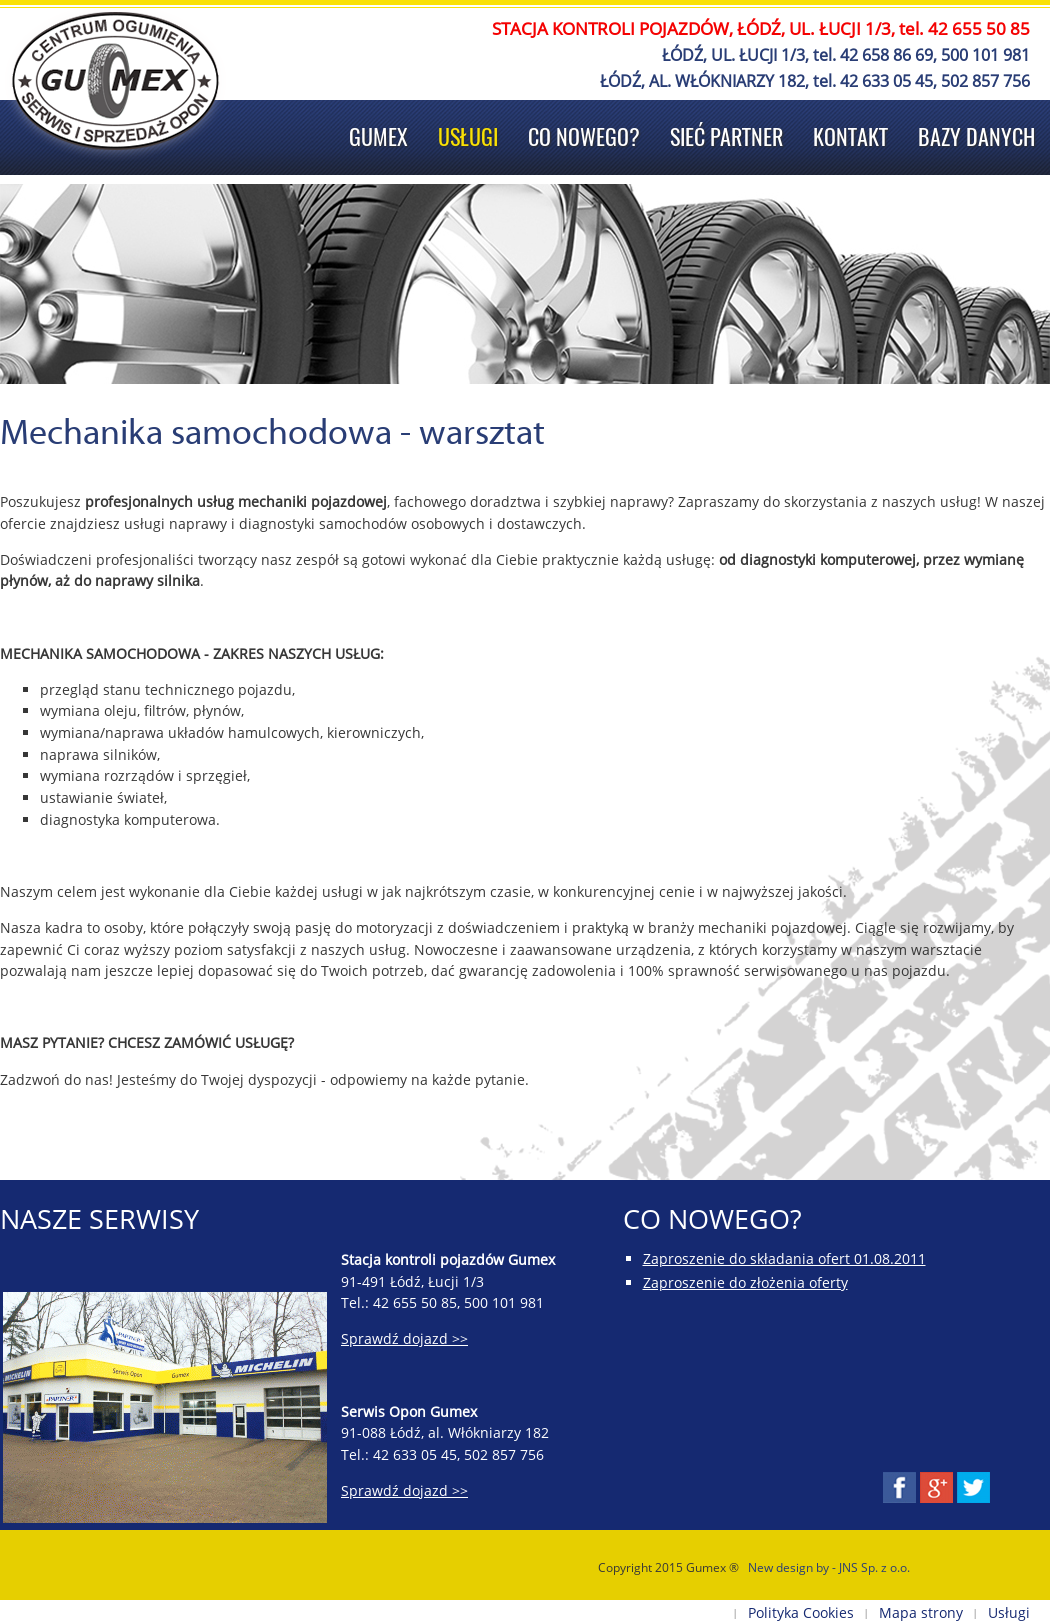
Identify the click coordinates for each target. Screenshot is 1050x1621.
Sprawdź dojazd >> (404, 1338)
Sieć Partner (726, 137)
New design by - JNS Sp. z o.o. (829, 1567)
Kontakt (850, 137)
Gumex (378, 137)
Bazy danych (976, 137)
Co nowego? (584, 137)
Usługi (468, 137)
